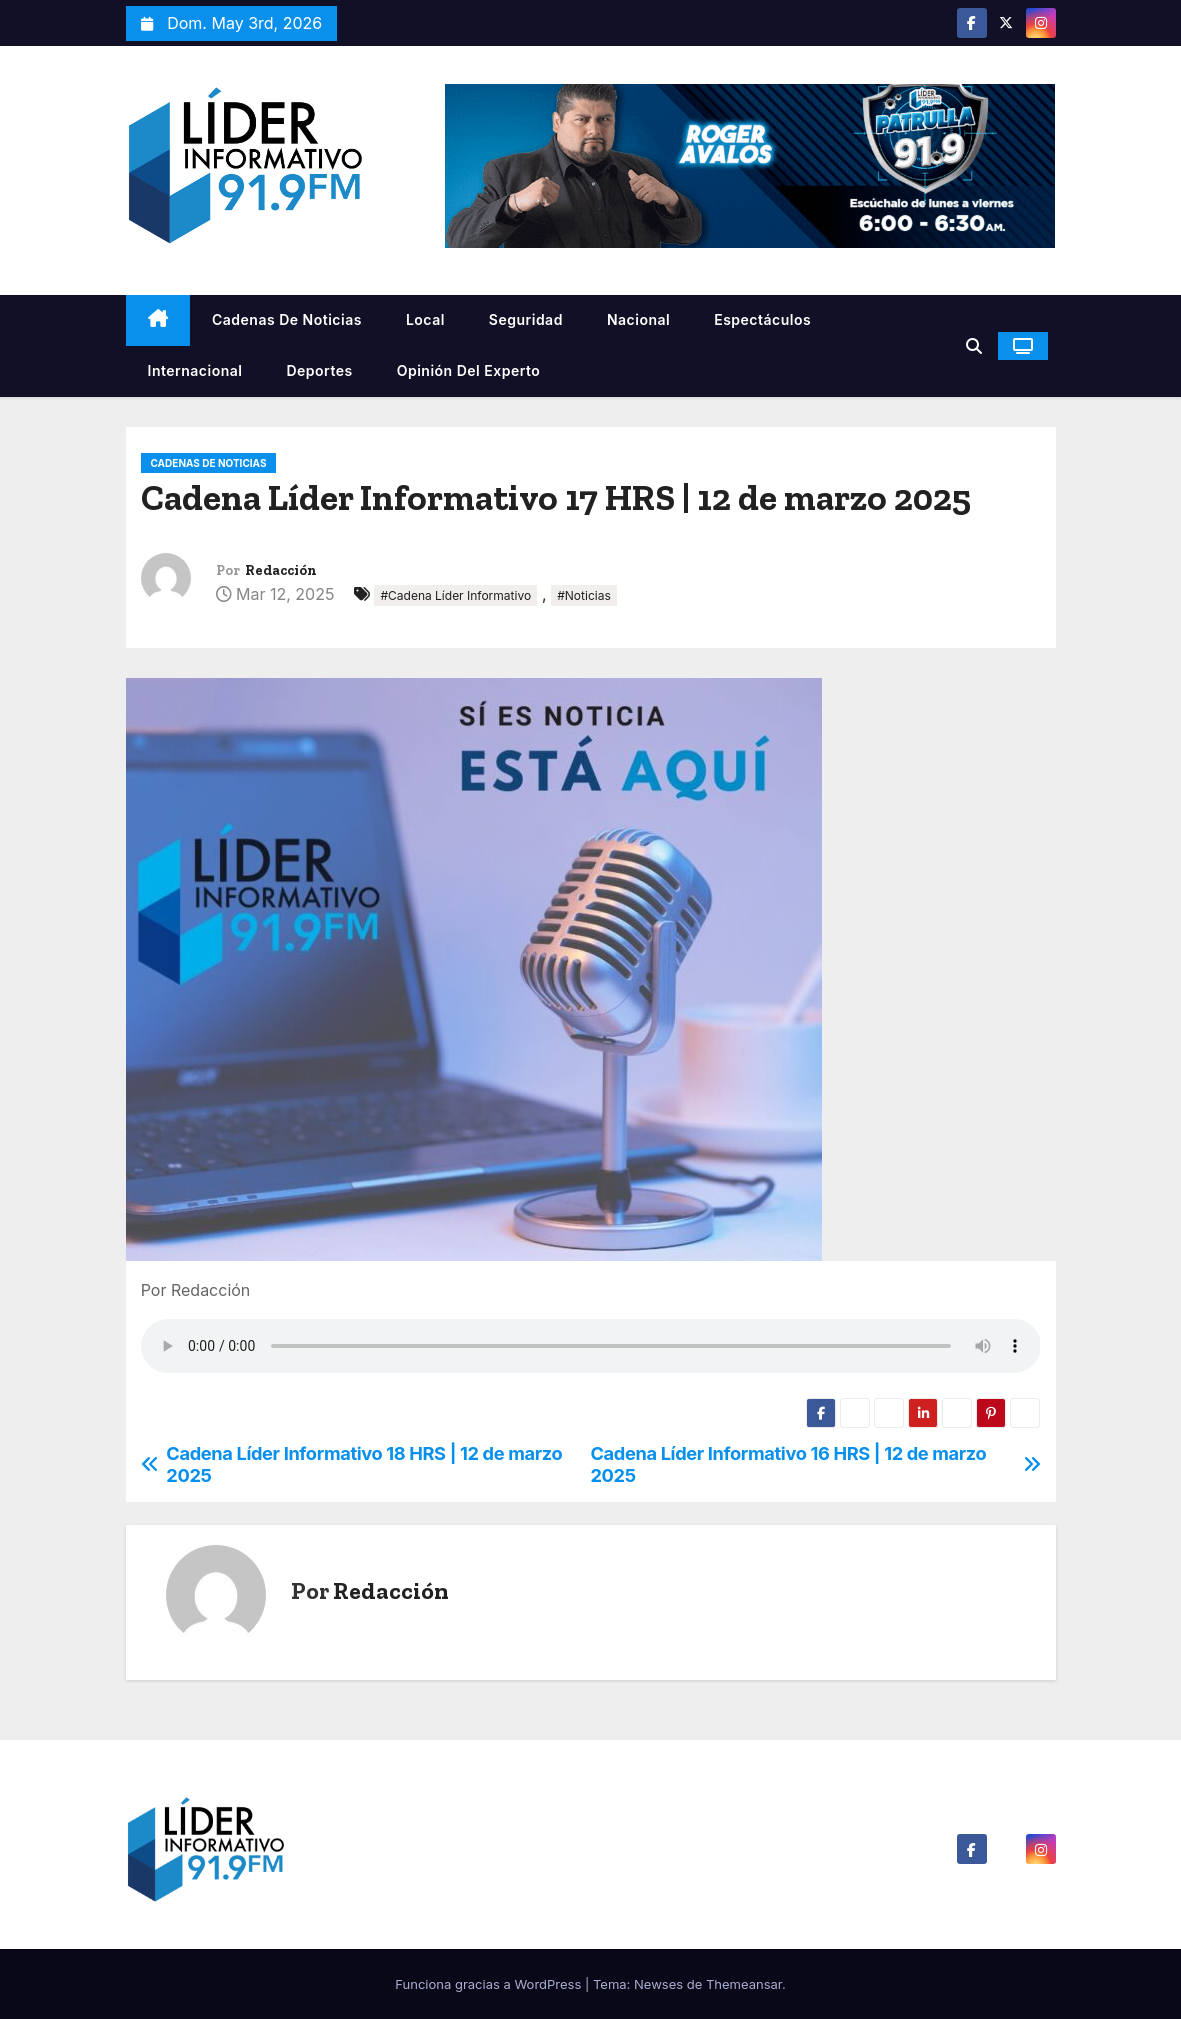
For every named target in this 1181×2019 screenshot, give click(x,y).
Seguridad (526, 319)
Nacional (638, 319)
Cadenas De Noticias (287, 319)
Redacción (281, 570)
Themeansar (744, 1984)
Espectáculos (762, 319)
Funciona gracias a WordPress (490, 1984)
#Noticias (584, 595)
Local (425, 319)
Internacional (195, 370)
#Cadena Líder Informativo (455, 595)
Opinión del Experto (469, 370)
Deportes (319, 370)
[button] (974, 346)
